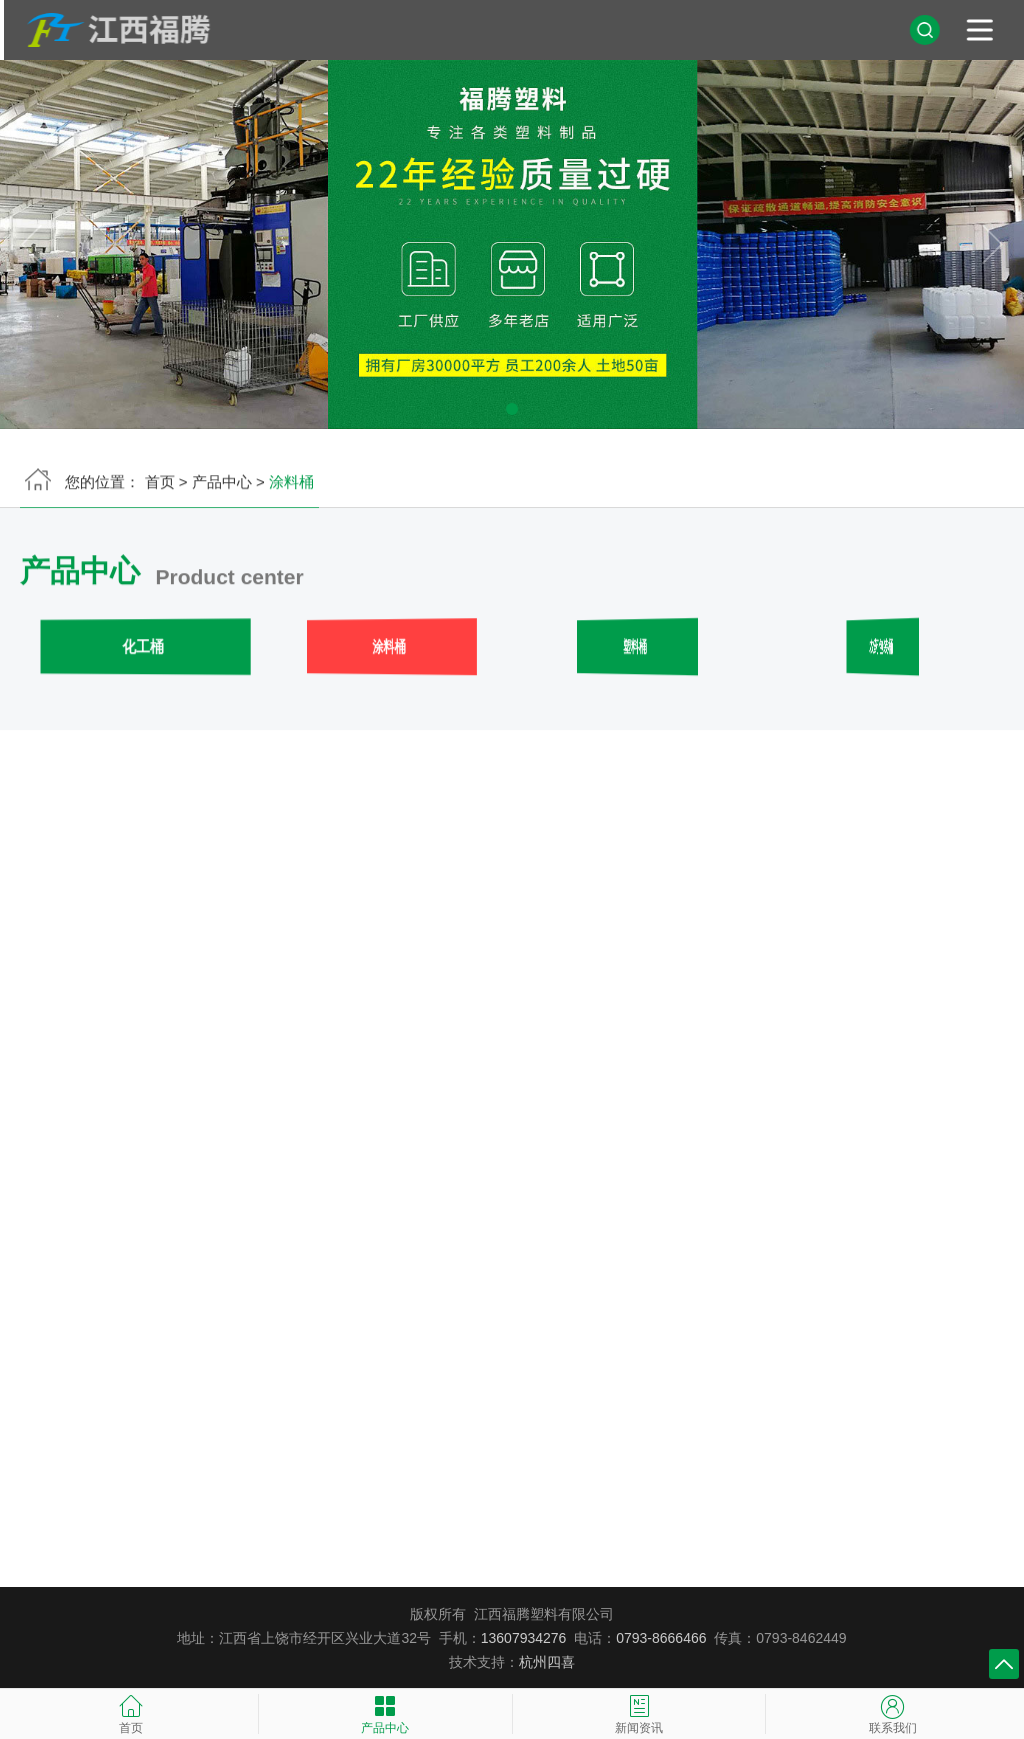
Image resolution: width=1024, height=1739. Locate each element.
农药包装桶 (881, 649)
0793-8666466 (661, 1638)
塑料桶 (635, 649)
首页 (160, 484)
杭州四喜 (547, 1662)
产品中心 (222, 484)
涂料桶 (389, 649)
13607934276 (524, 1638)
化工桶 (143, 649)
